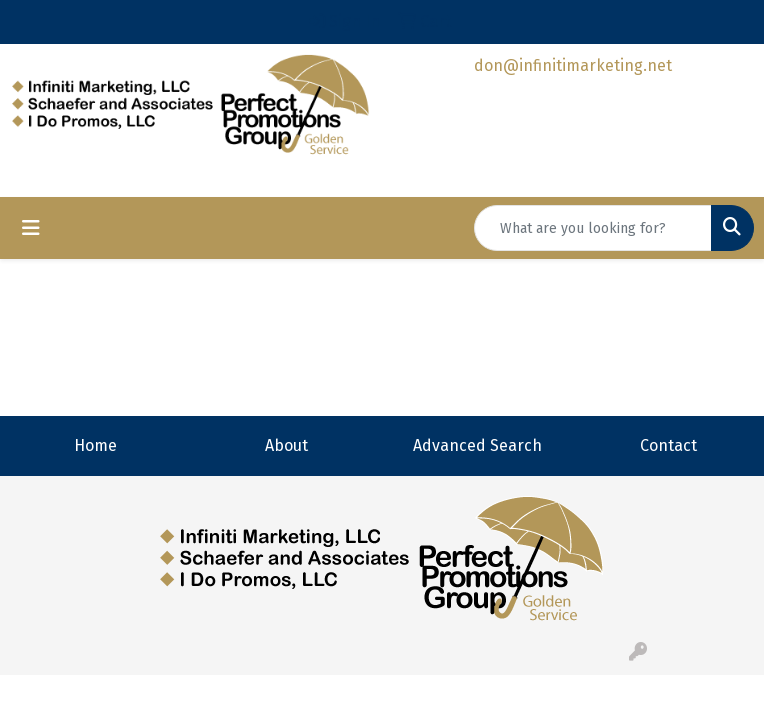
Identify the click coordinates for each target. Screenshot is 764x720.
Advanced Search (477, 445)
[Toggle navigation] (31, 228)
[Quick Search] (593, 228)
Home (95, 445)
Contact (668, 445)
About (286, 445)
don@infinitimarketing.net (573, 65)
